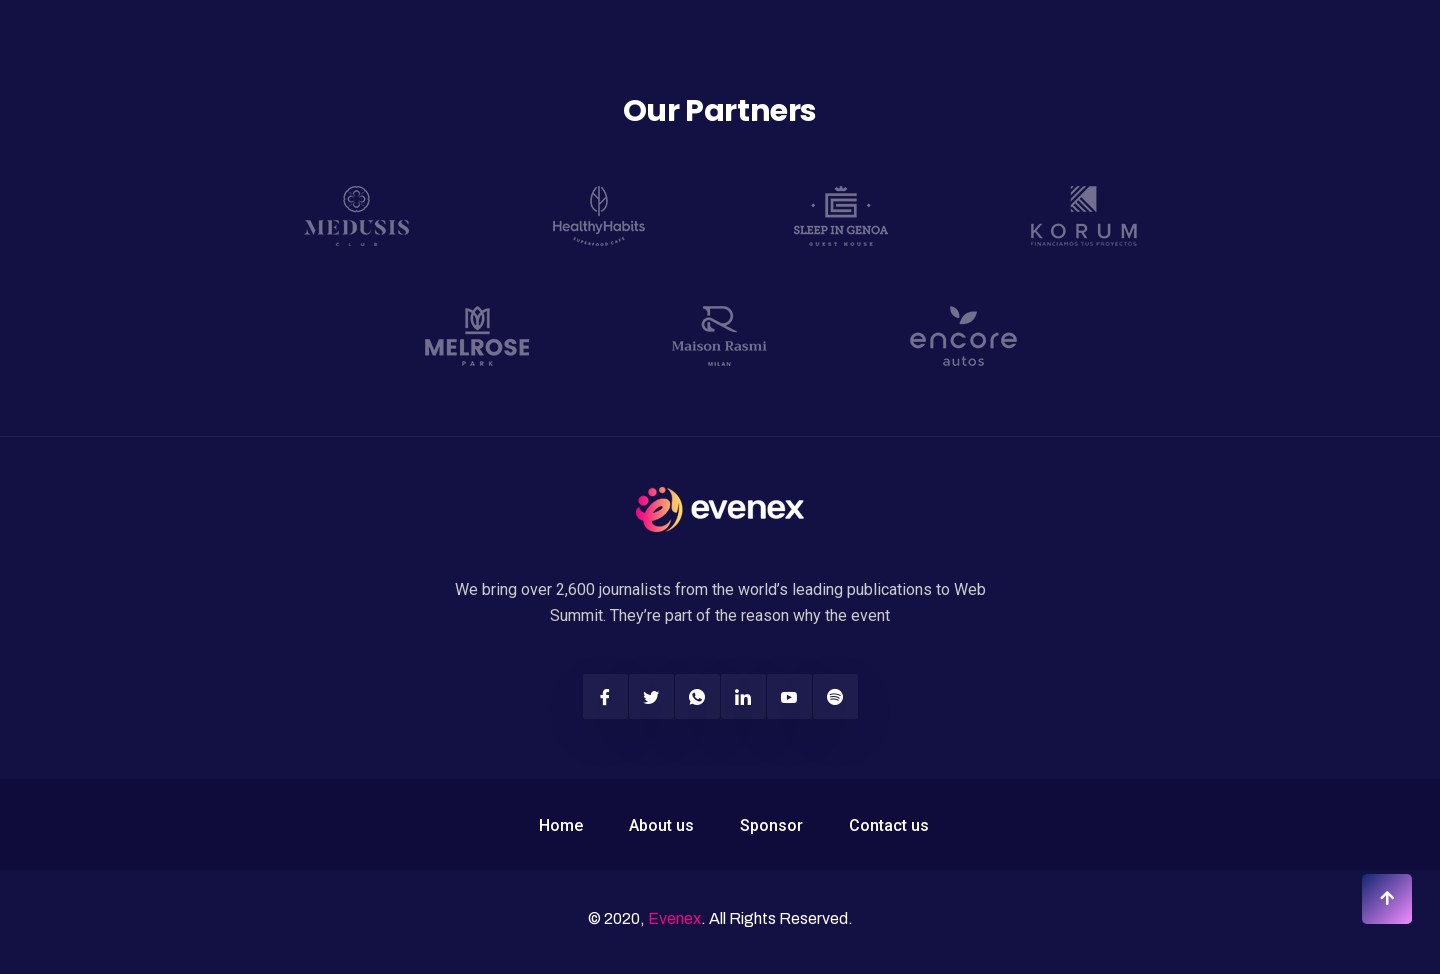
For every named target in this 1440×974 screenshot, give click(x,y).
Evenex (674, 918)
